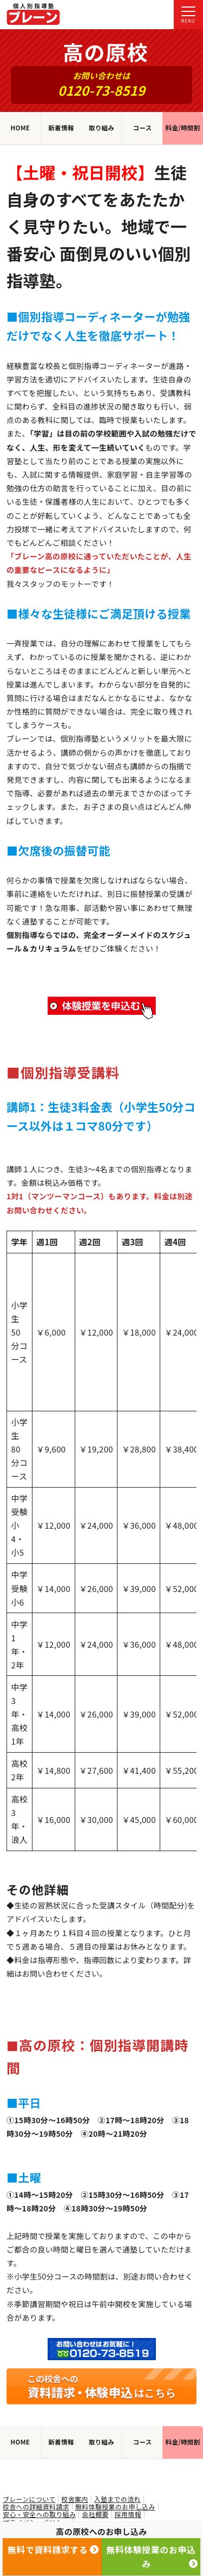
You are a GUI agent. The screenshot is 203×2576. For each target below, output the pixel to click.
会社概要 (95, 2514)
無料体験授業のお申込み (152, 2557)
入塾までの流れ (117, 2499)
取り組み (101, 127)
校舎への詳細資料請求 (36, 2507)
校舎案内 (74, 2499)
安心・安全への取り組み (39, 2514)
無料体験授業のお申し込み (115, 2507)
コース (142, 127)
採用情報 (128, 2514)
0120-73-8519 (101, 90)
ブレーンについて (29, 2499)
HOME (20, 127)
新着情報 (61, 127)
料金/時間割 (183, 127)
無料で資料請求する (53, 2549)
